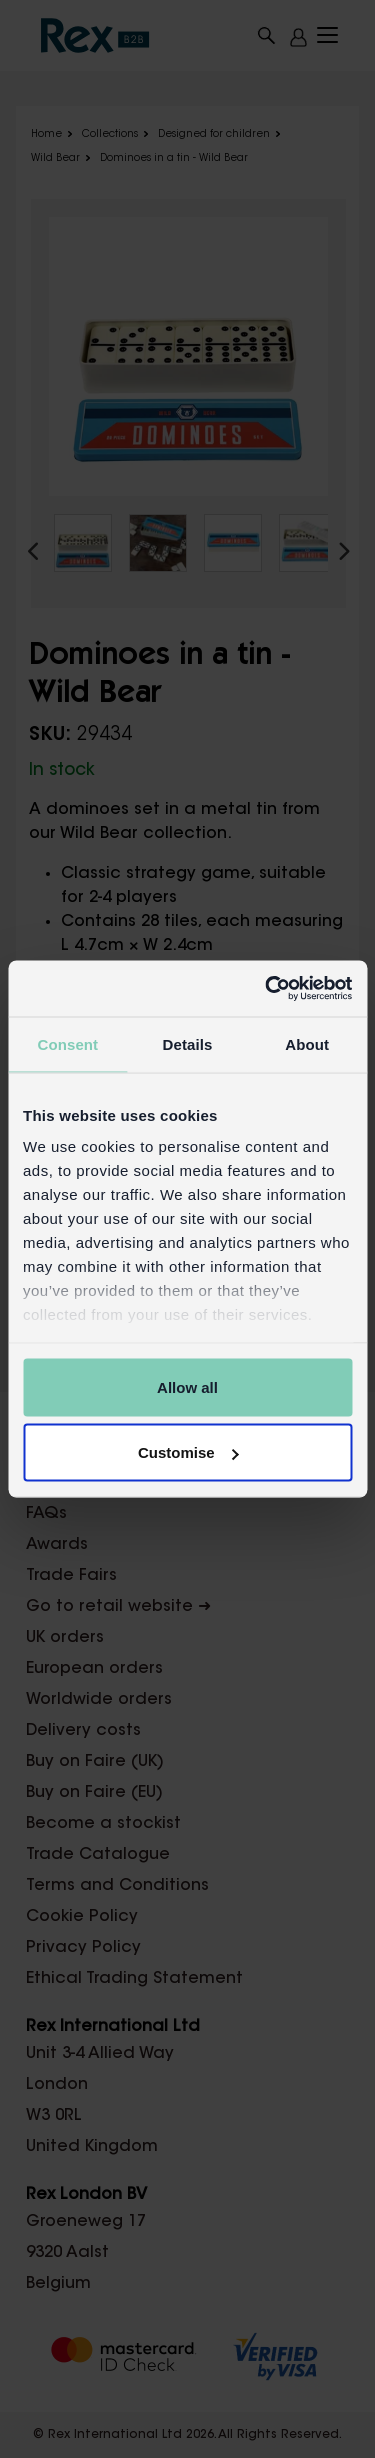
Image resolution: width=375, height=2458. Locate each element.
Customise (188, 1452)
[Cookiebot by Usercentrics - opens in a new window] (267, 989)
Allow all (187, 1386)
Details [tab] (188, 1043)
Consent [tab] (67, 1043)
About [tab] (307, 1043)
